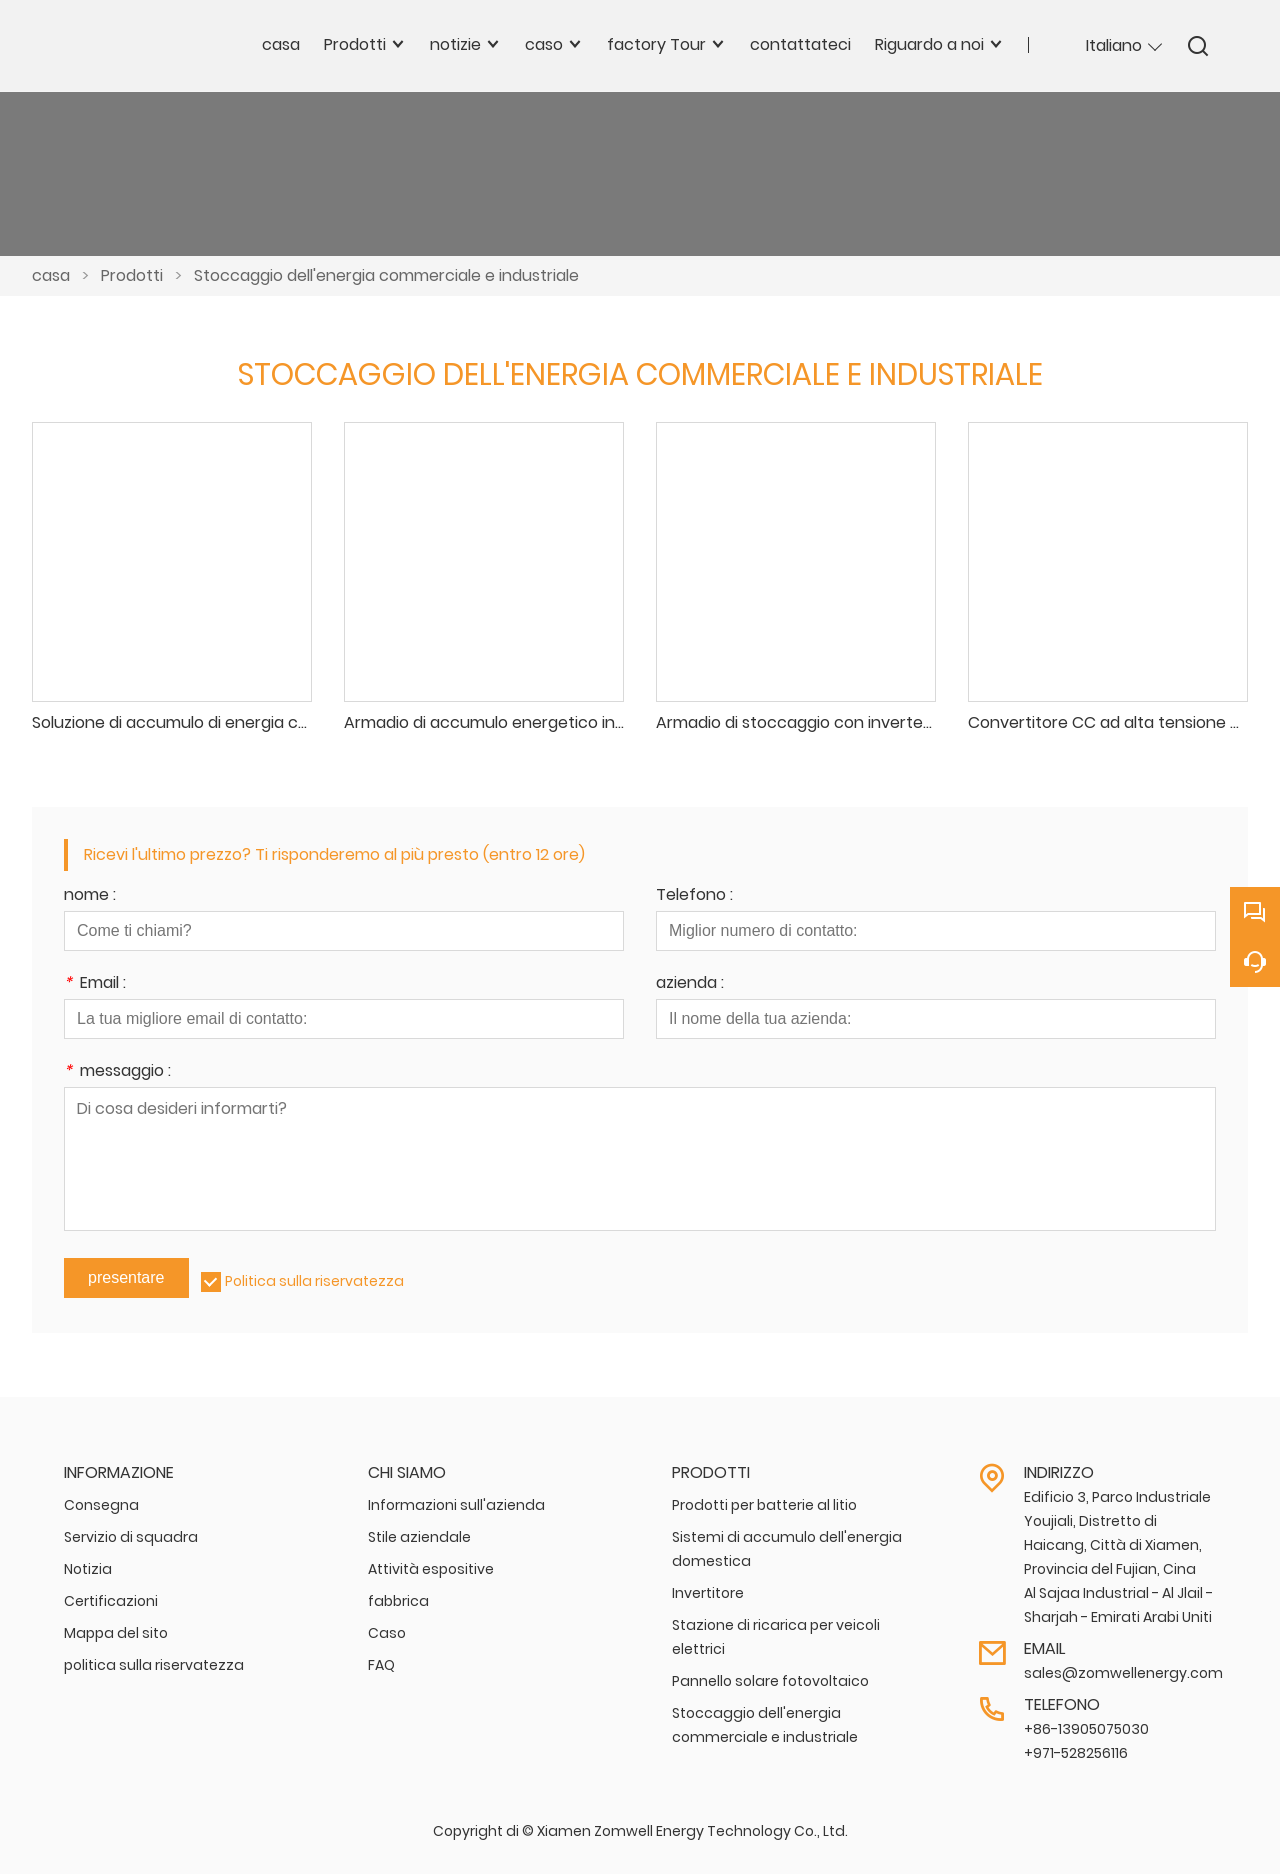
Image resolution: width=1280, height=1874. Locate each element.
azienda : (690, 984)
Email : (95, 984)
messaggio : (117, 1072)
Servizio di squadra (131, 1537)
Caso (387, 1633)
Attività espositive (431, 1569)
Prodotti (132, 275)
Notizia (88, 1569)
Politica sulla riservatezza (314, 1281)
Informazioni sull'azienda (456, 1505)
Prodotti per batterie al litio (764, 1505)
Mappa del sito (116, 1633)
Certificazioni (111, 1601)
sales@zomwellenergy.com (1123, 1673)
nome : (90, 896)
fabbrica (398, 1601)
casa (51, 275)
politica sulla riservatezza (154, 1665)
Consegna (101, 1505)
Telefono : (694, 896)
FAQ (381, 1665)
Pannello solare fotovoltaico (770, 1681)
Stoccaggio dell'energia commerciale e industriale (386, 275)
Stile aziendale (419, 1537)
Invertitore (708, 1593)
